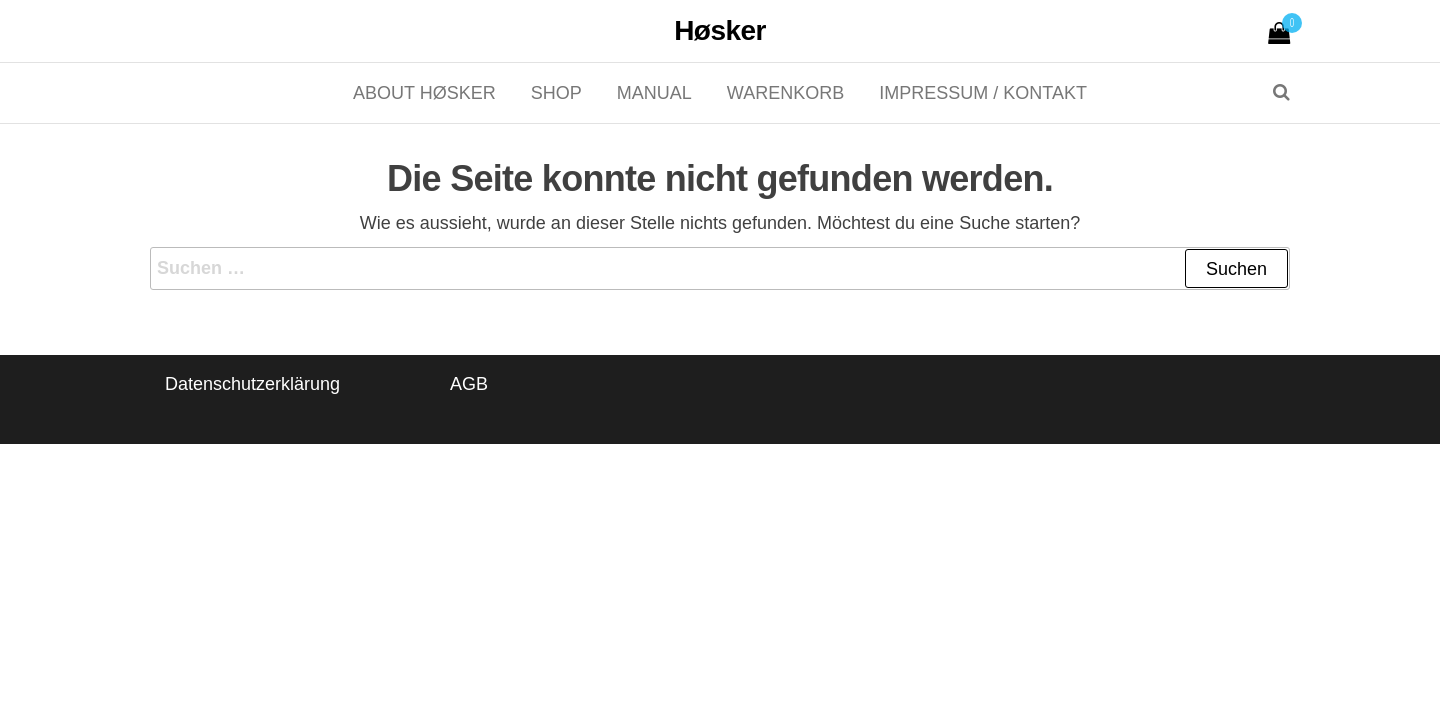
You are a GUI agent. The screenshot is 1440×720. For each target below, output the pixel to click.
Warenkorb (785, 93)
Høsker (720, 30)
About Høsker (424, 93)
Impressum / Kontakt (983, 93)
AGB (469, 384)
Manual (654, 93)
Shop (556, 93)
